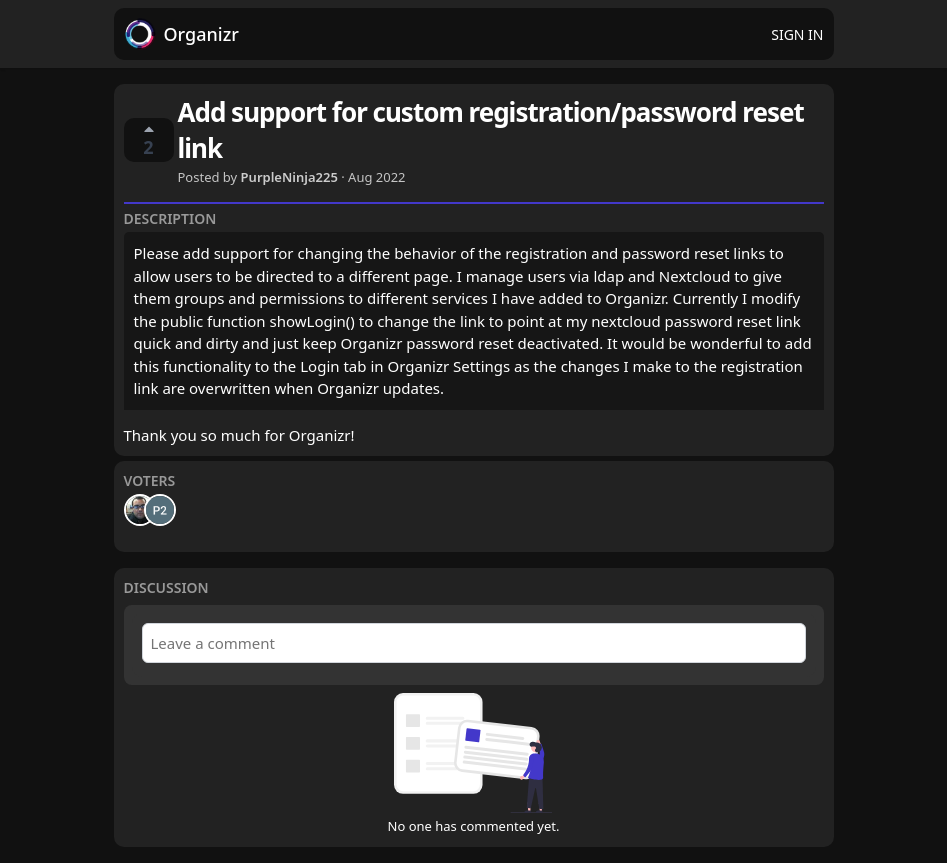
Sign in (797, 34)
